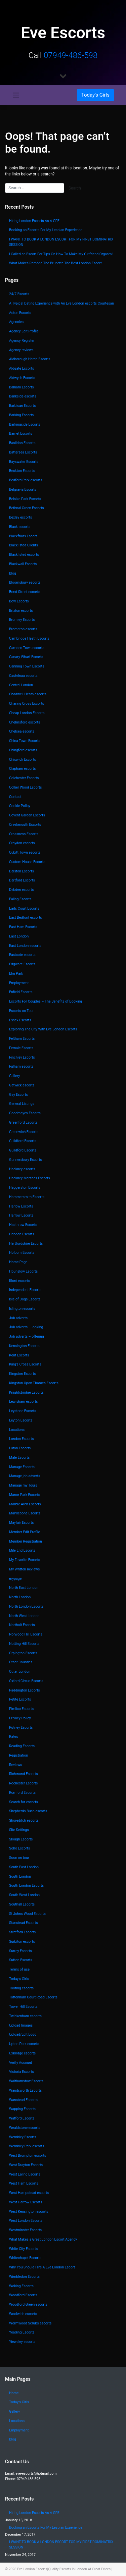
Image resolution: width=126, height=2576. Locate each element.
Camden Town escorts (26, 648)
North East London (23, 1588)
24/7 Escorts (19, 294)
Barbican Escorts (22, 406)
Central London (21, 685)
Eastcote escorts (22, 955)
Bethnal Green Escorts (26, 508)
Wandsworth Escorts (25, 2090)
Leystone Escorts (22, 1411)
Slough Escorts (21, 1839)
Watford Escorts (21, 2118)
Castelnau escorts (23, 676)
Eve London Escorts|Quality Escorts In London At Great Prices (64, 2569)
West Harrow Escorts (25, 2202)
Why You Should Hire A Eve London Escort (42, 2267)
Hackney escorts (22, 1169)
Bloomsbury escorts (25, 582)
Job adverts (18, 1318)
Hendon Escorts (21, 1234)
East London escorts (25, 946)
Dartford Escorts (22, 880)
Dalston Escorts (21, 871)
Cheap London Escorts (27, 713)
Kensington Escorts (24, 1346)
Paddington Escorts (24, 1690)
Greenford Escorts (23, 1122)
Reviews (15, 1765)
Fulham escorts (21, 1066)
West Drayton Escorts (26, 2165)
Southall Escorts (22, 1904)
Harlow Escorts (21, 1206)
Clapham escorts (22, 768)
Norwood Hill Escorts (25, 1634)
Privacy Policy (20, 1718)
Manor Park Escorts (24, 1495)
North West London (24, 1616)
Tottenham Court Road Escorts (33, 1997)
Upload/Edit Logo (22, 2034)
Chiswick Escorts (22, 759)
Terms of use (19, 1969)
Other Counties (21, 1662)
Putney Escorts (21, 1727)
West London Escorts (25, 2220)
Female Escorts (21, 1048)
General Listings (21, 1104)
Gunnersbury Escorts (25, 1160)
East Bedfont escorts (25, 917)
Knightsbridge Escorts (26, 1392)
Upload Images (21, 2025)
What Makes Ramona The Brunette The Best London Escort (55, 263)
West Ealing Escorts (24, 2174)
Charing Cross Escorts (26, 703)
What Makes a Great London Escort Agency (43, 2239)
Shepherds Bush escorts (28, 1811)
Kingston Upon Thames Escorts (33, 1383)
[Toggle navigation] (16, 95)
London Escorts (21, 1439)
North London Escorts (26, 1606)
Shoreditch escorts (24, 1820)
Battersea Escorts (23, 452)
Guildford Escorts (22, 1141)
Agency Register (22, 340)
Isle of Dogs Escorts (25, 1299)
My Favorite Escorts (24, 1560)
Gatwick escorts (21, 1085)
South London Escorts (26, 1885)
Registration (18, 1755)
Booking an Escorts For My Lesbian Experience (45, 230)
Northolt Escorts (22, 1625)
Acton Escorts (20, 313)
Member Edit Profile (24, 1532)
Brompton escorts (23, 629)
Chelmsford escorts (24, 722)
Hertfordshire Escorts (26, 1243)
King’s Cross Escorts (25, 1364)
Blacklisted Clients (23, 545)
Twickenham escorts (25, 2016)
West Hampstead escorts (29, 2193)
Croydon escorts (22, 843)
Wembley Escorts (22, 2137)
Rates (13, 1736)
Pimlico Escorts (21, 1709)
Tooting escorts (21, 1988)
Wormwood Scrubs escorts (30, 2323)
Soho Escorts (19, 1848)
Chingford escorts (23, 750)
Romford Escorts (22, 1792)
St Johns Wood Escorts (27, 1914)
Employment (19, 983)
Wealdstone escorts (24, 2128)
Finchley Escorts (22, 1057)
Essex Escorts (20, 1020)
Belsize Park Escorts (25, 499)
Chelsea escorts (21, 731)
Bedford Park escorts (25, 480)
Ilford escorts (19, 1281)
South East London (24, 1867)
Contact (15, 797)
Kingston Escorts (22, 1374)
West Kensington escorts (28, 2211)
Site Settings (19, 1830)
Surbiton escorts (22, 1941)
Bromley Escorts (22, 620)
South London (20, 1876)
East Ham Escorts (23, 927)
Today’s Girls (19, 1979)
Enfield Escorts (21, 992)
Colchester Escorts (24, 778)
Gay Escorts (18, 1094)
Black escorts (19, 527)
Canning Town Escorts (26, 666)
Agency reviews (21, 350)
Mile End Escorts (22, 1550)
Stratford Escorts (22, 1932)
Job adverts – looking (26, 1327)
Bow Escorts (19, 601)
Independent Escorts (25, 1290)
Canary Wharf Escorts (26, 657)
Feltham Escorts (22, 1038)
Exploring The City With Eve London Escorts (43, 1029)
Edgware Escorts (22, 964)
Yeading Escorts (22, 2332)
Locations (17, 1430)
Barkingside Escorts (24, 424)
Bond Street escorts (24, 592)
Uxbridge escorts (22, 2053)
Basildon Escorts (22, 443)
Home (13, 2393)
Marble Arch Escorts (25, 1504)
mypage (15, 1578)
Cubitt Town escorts (25, 852)
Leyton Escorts (20, 1420)
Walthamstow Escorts (26, 2081)
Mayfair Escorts (21, 1522)
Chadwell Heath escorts (27, 694)
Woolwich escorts (23, 2314)
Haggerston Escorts (24, 1187)
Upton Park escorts (24, 2044)
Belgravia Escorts (22, 489)
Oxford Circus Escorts (26, 1681)
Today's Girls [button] (95, 95)
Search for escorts (23, 1802)
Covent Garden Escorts (27, 815)
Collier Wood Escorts (25, 787)
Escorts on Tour (21, 1011)
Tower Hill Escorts (23, 2006)
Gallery (14, 1076)
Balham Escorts (21, 387)
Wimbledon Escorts (24, 2276)
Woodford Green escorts (28, 2304)
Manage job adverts (24, 1476)
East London (19, 936)
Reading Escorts (22, 1746)
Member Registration (25, 1541)
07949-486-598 (70, 55)
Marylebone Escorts (24, 1513)
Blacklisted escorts (24, 554)
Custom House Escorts (27, 862)
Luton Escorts (20, 1448)
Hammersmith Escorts (26, 1197)
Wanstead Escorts (23, 2100)
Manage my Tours (23, 1485)
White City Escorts (23, 2249)
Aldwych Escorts (22, 378)
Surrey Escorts (20, 1951)
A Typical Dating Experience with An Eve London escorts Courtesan (61, 303)
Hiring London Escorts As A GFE (34, 221)
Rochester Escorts (23, 1783)
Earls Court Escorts (24, 908)
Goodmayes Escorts (25, 1113)
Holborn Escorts (21, 1252)
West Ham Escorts (23, 2183)
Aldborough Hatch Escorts (29, 359)
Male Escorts (19, 1457)
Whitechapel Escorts (25, 2258)
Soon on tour (19, 1858)
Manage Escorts (22, 1467)
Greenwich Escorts (23, 1132)
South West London (24, 1895)
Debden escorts (21, 890)
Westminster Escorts (25, 2230)
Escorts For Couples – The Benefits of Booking (45, 1001)
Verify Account (20, 2062)
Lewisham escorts (23, 1401)
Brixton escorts (21, 610)
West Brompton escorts (28, 2155)
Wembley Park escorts (26, 2146)
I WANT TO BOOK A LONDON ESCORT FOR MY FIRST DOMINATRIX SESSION (61, 242)
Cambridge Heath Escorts (29, 638)
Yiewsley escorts (22, 2342)
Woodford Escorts (23, 2295)
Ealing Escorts (20, 899)
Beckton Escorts (22, 471)
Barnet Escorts (20, 433)
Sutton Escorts (20, 1960)
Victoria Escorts (21, 2072)
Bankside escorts (22, 396)
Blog (12, 573)
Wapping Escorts (22, 2109)
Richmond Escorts (23, 1774)
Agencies (16, 322)
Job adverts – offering (26, 1336)
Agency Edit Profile (24, 331)
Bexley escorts (20, 517)
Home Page (18, 1262)
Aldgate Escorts (21, 368)
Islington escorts (22, 1308)
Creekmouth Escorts (25, 824)
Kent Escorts (19, 1355)
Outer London (19, 1671)
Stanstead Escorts (23, 1923)
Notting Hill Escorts (24, 1644)
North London (20, 1597)
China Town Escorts (24, 741)
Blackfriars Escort (23, 536)
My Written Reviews (24, 1569)
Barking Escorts (21, 415)
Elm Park (16, 973)
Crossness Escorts (23, 834)
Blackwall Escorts (23, 564)
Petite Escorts (20, 1699)
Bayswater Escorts (23, 462)
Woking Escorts (21, 2286)
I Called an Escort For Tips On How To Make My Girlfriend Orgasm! (61, 254)
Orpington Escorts (23, 1653)
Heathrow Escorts (23, 1225)
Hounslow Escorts (23, 1271)
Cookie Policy (19, 806)
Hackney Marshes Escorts (29, 1178)
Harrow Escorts (21, 1215)
